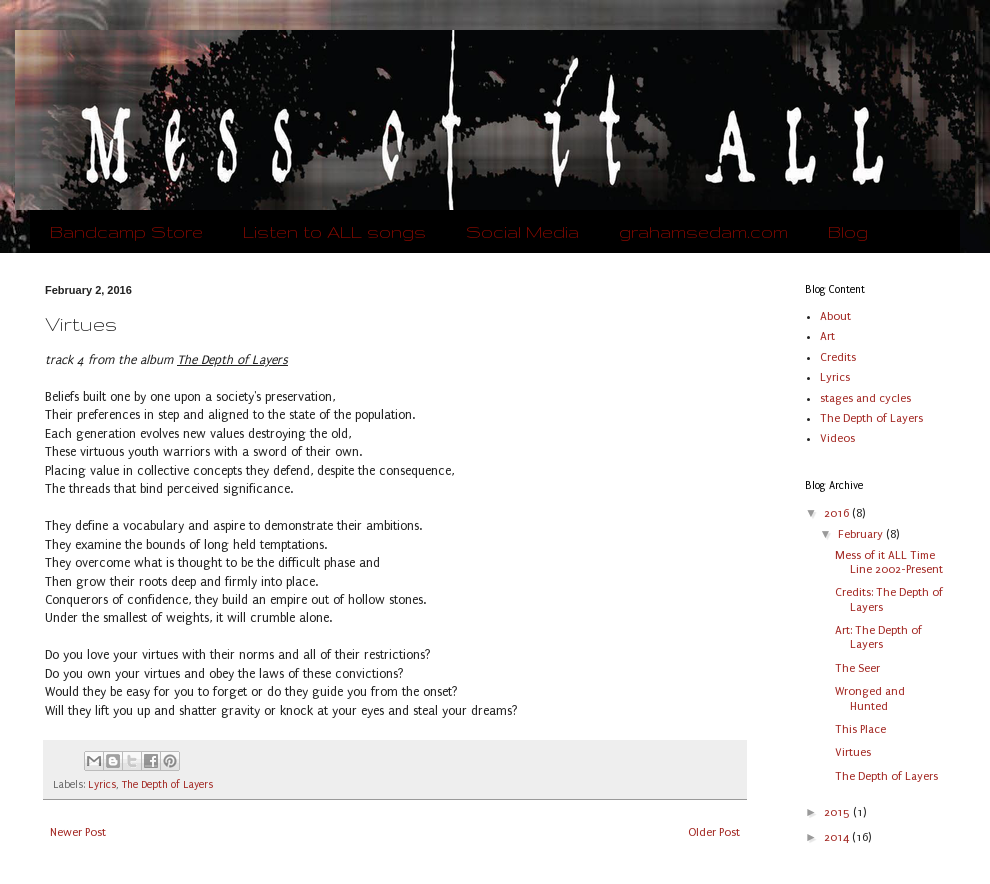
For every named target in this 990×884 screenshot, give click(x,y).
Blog (848, 231)
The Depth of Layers (167, 785)
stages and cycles (865, 398)
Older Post (714, 832)
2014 (838, 837)
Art (827, 336)
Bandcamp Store (126, 231)
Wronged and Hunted (870, 698)
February (862, 534)
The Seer (857, 668)
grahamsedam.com (703, 231)
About (835, 316)
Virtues (853, 752)
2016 (838, 513)
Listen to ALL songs (334, 231)
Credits (838, 357)
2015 (838, 812)
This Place (860, 729)
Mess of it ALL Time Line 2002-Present (889, 562)
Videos (837, 438)
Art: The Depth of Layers (878, 637)
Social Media (522, 231)
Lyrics (102, 785)
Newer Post (78, 832)
